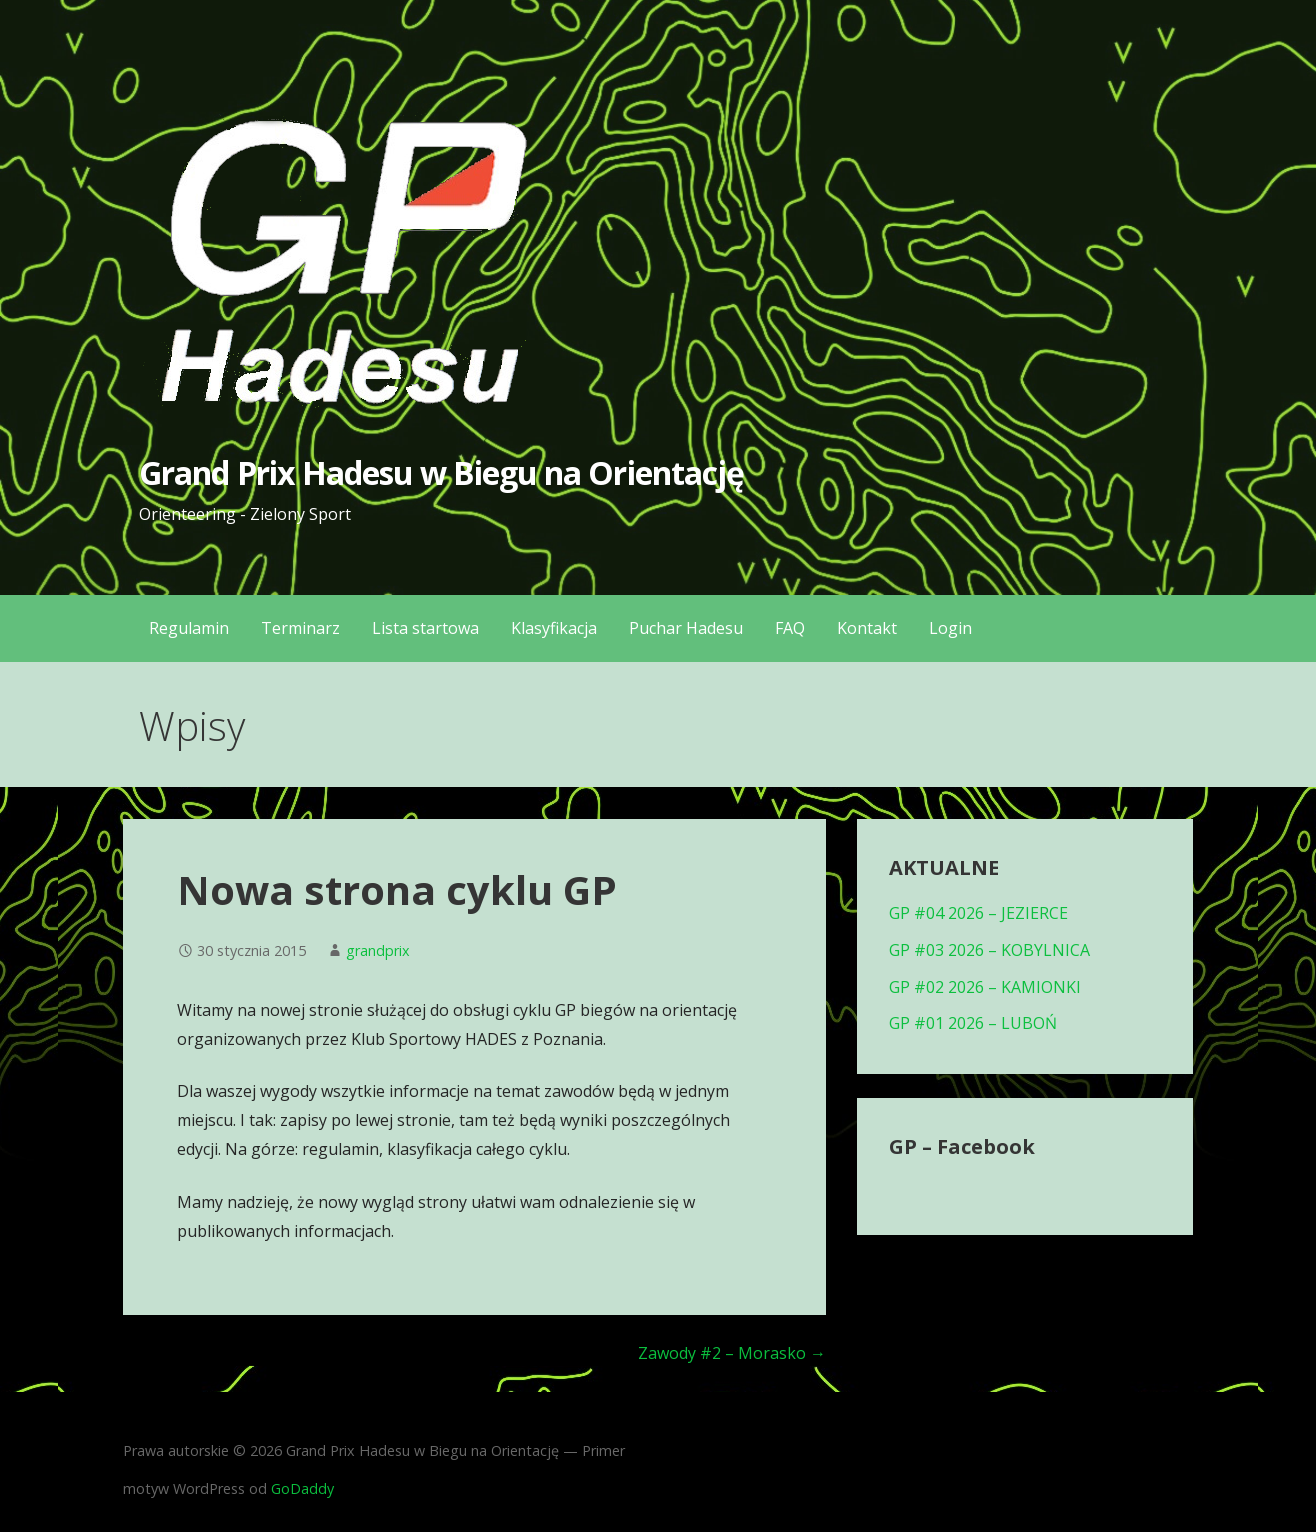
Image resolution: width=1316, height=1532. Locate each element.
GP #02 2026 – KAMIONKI (985, 987)
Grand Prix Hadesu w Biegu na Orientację (441, 472)
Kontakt (867, 628)
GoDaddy (302, 1488)
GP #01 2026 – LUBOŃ (973, 1023)
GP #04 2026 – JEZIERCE (978, 913)
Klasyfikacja (554, 628)
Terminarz (300, 628)
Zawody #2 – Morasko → (732, 1353)
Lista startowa (425, 628)
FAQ (790, 628)
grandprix (378, 950)
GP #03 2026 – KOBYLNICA (989, 950)
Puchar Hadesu (686, 628)
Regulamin (189, 628)
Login (950, 628)
